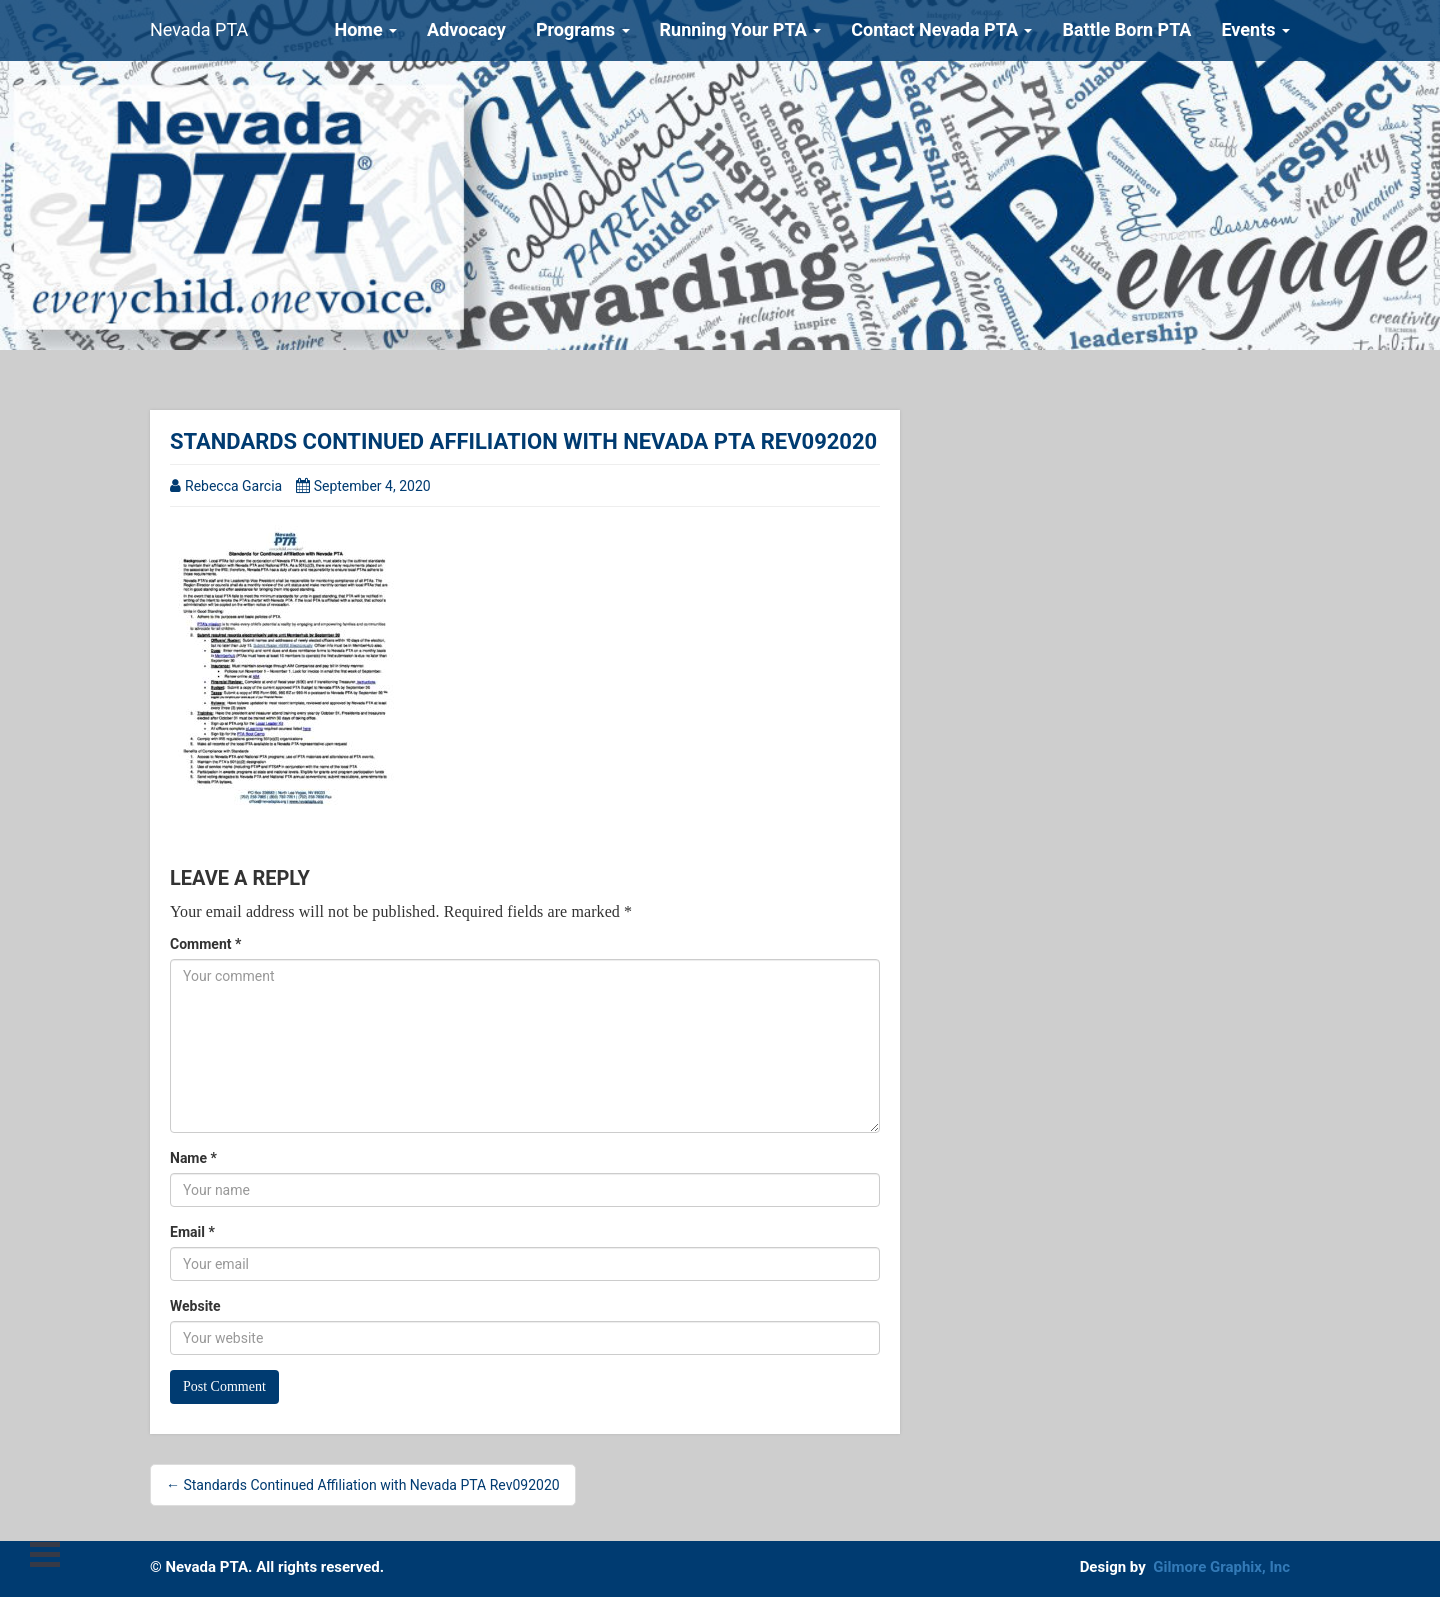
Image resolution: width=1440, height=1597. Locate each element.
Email (192, 1232)
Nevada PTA (199, 29)
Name (193, 1158)
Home (365, 29)
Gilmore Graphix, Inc (1221, 1567)
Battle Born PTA (1126, 29)
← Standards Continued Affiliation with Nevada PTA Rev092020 (363, 1485)
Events (1255, 29)
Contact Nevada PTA (941, 29)
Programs (583, 29)
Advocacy (466, 29)
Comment (205, 944)
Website (195, 1306)
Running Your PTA (741, 29)
